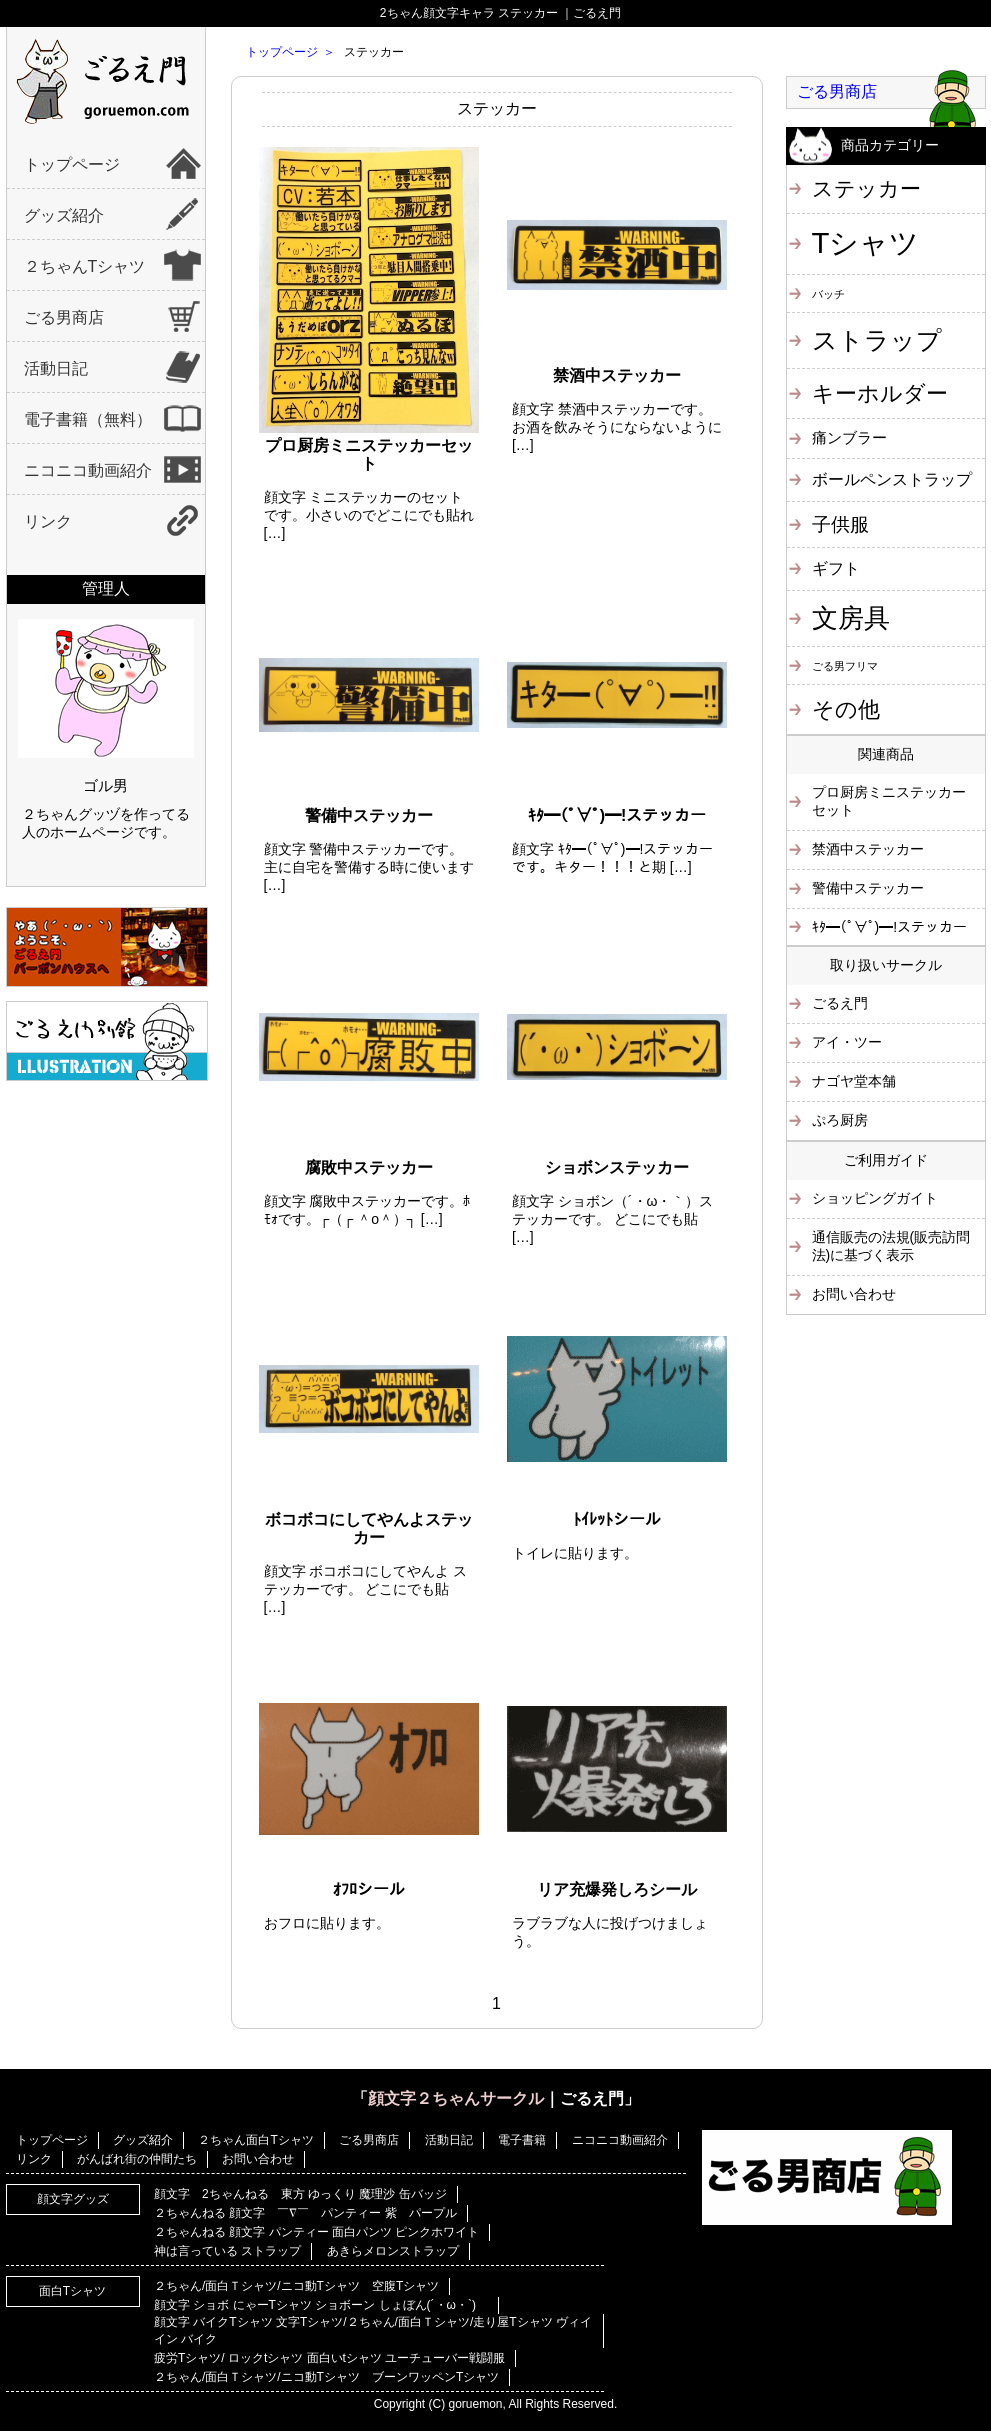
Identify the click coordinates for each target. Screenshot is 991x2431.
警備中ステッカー (868, 888)
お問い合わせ (854, 1294)
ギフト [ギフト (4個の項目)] (836, 568)
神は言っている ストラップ (227, 2251)
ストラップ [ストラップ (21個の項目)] (877, 340)
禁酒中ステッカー (868, 849)
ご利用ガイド (886, 1160)
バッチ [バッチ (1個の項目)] (828, 294)
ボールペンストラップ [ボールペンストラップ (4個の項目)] (892, 479)
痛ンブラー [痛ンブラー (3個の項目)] (849, 437)
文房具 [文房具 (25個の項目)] (851, 618)
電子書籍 (522, 2140)
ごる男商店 (64, 317)
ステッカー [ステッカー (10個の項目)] (866, 188)
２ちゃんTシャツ (85, 266)
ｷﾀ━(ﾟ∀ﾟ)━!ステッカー (890, 927)
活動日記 (56, 368)
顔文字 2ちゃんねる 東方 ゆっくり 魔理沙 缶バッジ (300, 2194)
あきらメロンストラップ (393, 2251)
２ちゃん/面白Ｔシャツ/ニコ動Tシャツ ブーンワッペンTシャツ (326, 2377)
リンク (48, 521)
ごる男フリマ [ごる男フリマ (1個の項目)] (845, 666)
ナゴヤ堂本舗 (854, 1081)
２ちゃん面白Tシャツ (255, 2140)
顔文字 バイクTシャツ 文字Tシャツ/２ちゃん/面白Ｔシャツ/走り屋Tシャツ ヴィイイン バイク (373, 2330)
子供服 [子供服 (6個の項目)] (840, 524)
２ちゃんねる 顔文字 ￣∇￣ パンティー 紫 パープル (305, 2213)
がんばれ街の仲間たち (137, 2159)
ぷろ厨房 (840, 1120)
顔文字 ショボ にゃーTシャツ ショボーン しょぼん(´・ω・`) (321, 2305)
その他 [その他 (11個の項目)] (846, 709)
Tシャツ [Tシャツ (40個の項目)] (866, 242)
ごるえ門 (840, 1003)
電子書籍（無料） (88, 419)
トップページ (72, 164)
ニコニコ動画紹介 (88, 470)
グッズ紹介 (64, 215)
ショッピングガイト (875, 1198)
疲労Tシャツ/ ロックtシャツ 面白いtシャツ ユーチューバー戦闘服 (329, 2358)
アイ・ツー (847, 1042)
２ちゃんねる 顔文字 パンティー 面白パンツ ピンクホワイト (316, 2232)
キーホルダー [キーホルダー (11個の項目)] (880, 393)
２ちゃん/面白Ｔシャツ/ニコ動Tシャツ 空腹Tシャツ (296, 2286)
